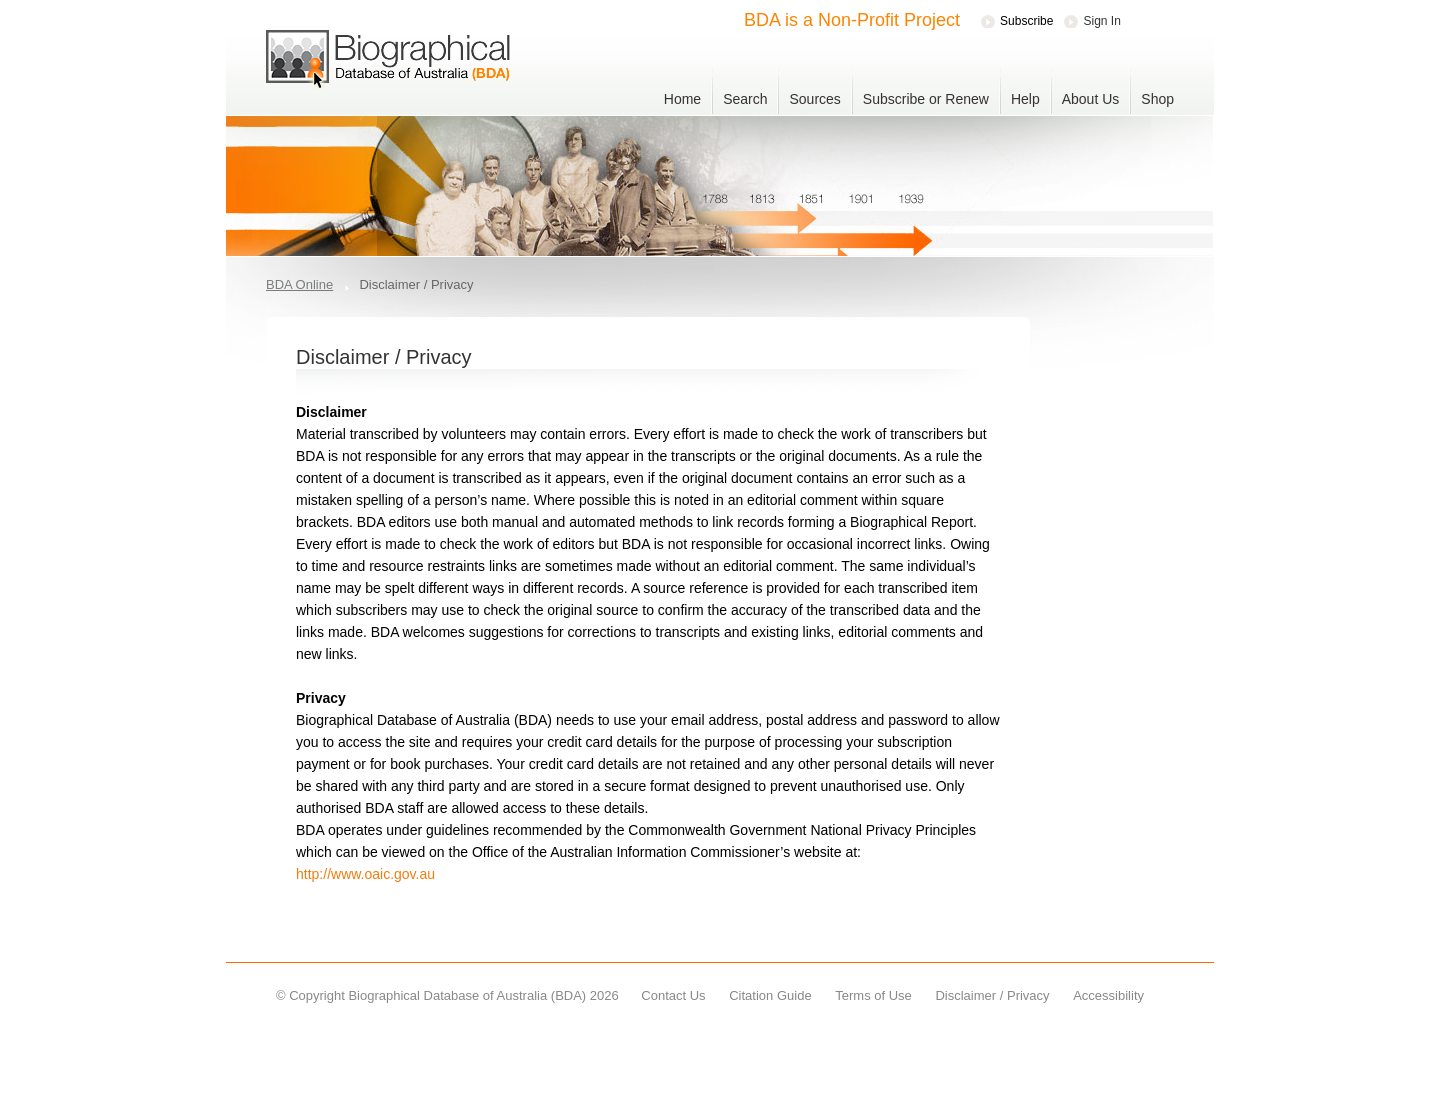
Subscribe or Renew (926, 99)
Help (1025, 99)
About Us (1091, 99)
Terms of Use (873, 995)
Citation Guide (770, 995)
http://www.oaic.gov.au (365, 874)
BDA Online (299, 284)
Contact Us (673, 995)
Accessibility (1108, 995)
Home (682, 99)
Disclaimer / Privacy (992, 995)
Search (745, 99)
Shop (1157, 99)
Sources (814, 99)
